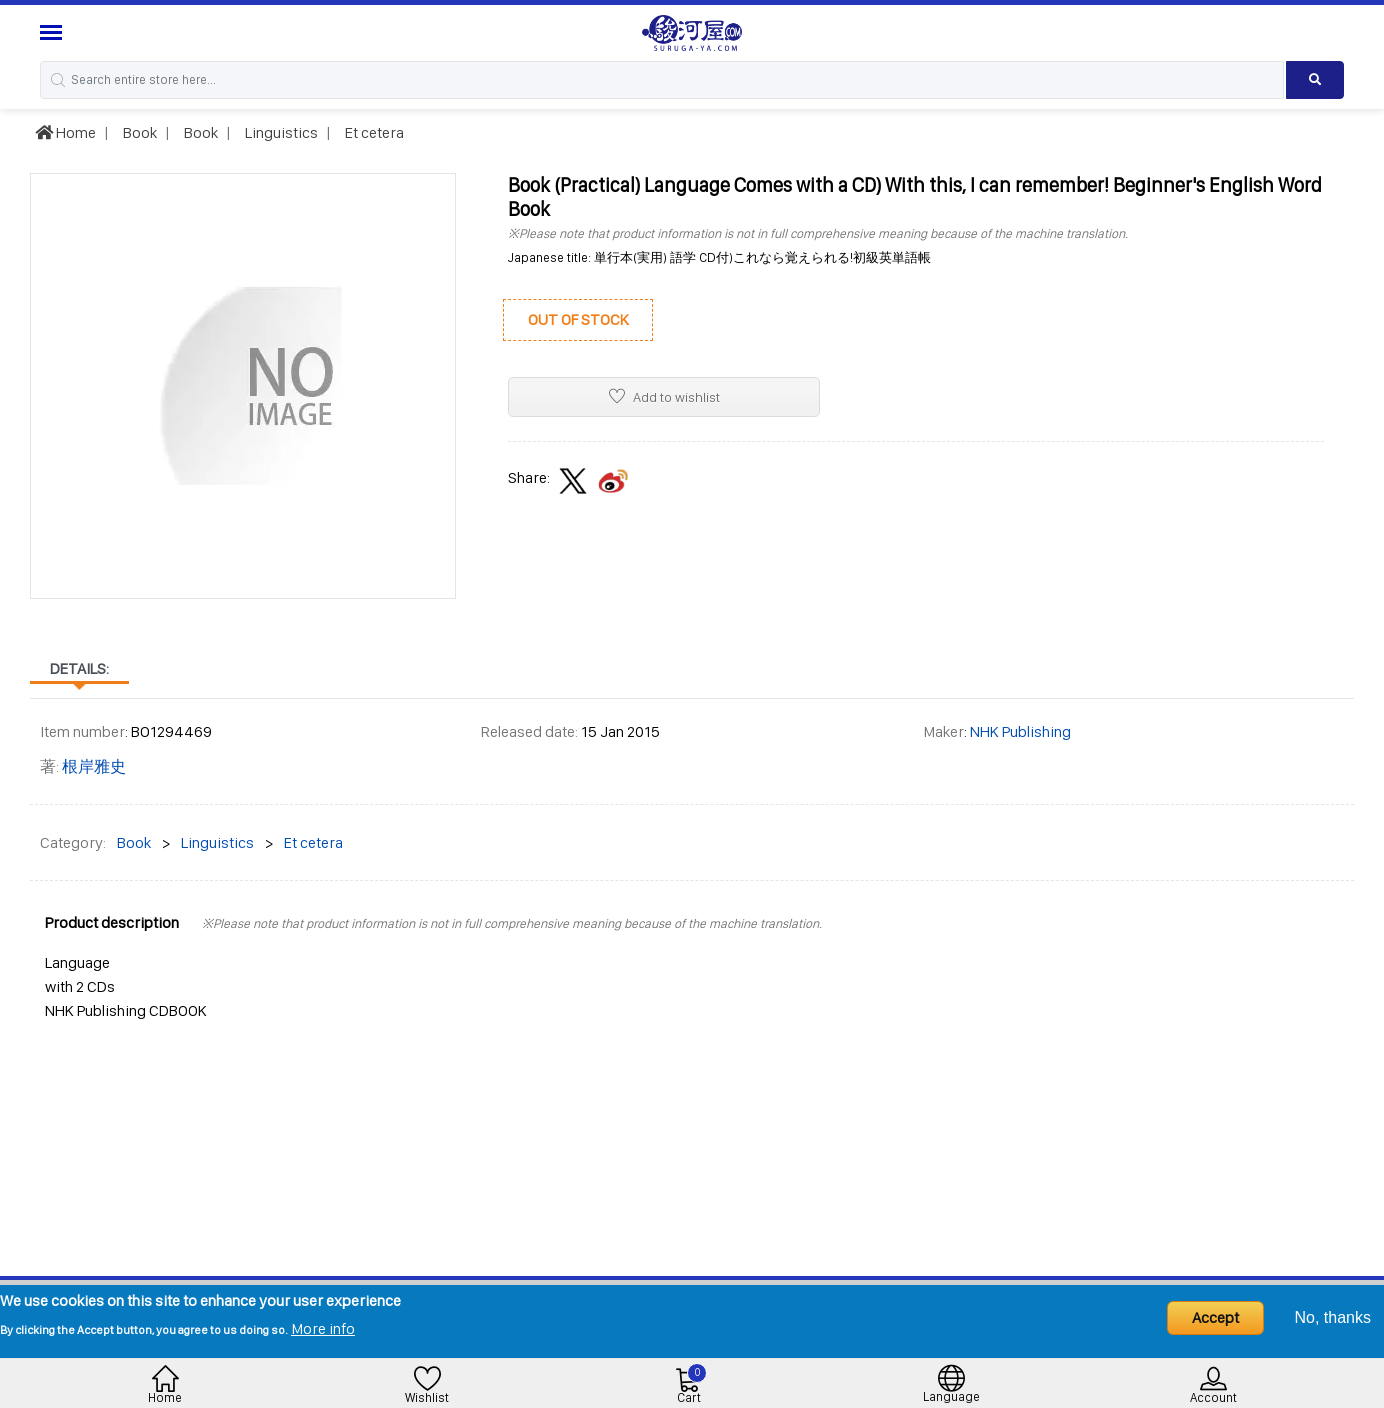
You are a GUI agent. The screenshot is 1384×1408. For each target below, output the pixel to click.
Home (65, 132)
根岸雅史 (94, 766)
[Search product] (1315, 80)
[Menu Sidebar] (53, 32)
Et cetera (373, 132)
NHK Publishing (1020, 731)
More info (323, 1328)
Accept (1215, 1317)
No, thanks (1333, 1317)
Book (138, 132)
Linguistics (280, 132)
